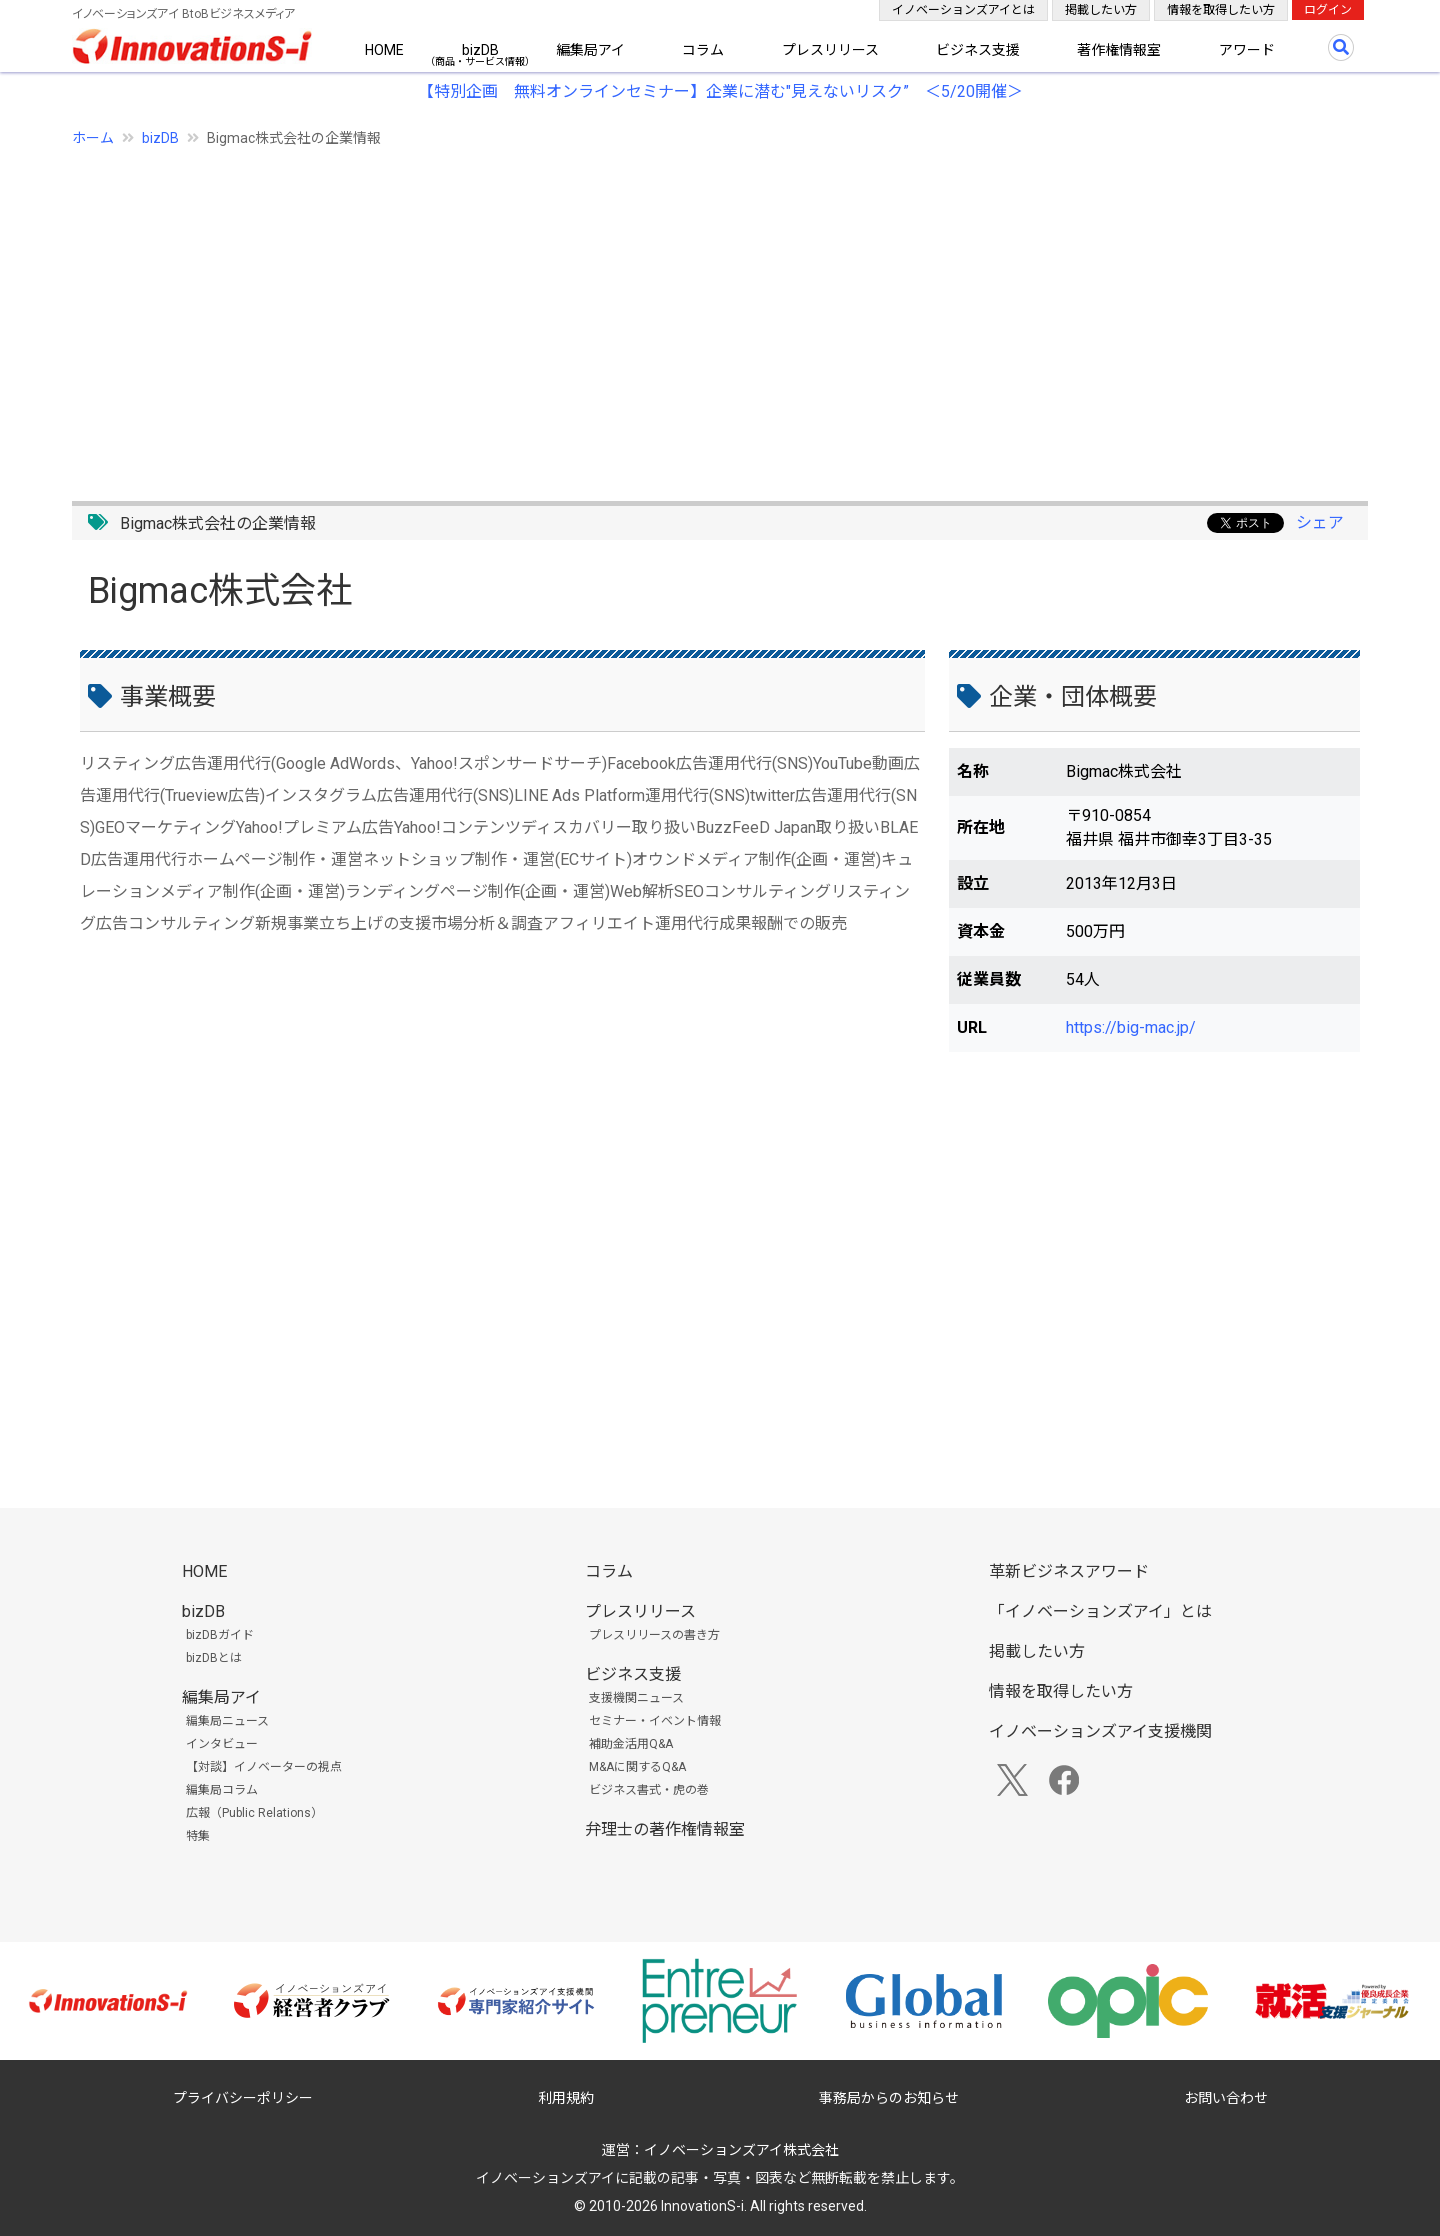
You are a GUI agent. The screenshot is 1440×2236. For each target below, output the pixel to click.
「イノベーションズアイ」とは (1100, 1611)
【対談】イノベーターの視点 (264, 1767)
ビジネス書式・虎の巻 (649, 1790)
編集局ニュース (227, 1721)
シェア (1320, 522)
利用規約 (566, 2098)
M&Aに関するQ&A (637, 1767)
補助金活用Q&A (631, 1744)
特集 (198, 1836)
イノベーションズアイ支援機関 (1100, 1731)
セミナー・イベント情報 (655, 1721)
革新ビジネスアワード (1069, 1571)
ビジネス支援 (978, 50)
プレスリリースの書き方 (654, 1635)
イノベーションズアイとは (963, 10)
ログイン (1328, 10)
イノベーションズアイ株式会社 (741, 2150)
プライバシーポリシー (243, 2098)
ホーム (93, 138)
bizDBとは (214, 1658)
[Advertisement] (672, 313)
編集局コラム (222, 1790)
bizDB (480, 50)
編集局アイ (590, 50)
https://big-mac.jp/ (1131, 1027)
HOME (384, 50)
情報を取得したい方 (1221, 10)
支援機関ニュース (636, 1698)
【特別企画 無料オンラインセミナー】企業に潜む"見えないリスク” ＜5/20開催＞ (720, 91)
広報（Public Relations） (254, 1813)
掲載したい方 (1101, 10)
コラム (703, 50)
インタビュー (222, 1744)
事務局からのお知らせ (889, 2098)
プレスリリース (830, 50)
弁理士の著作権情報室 (665, 1829)
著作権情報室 (1119, 50)
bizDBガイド (220, 1635)
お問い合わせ (1226, 2098)
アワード (1247, 50)
